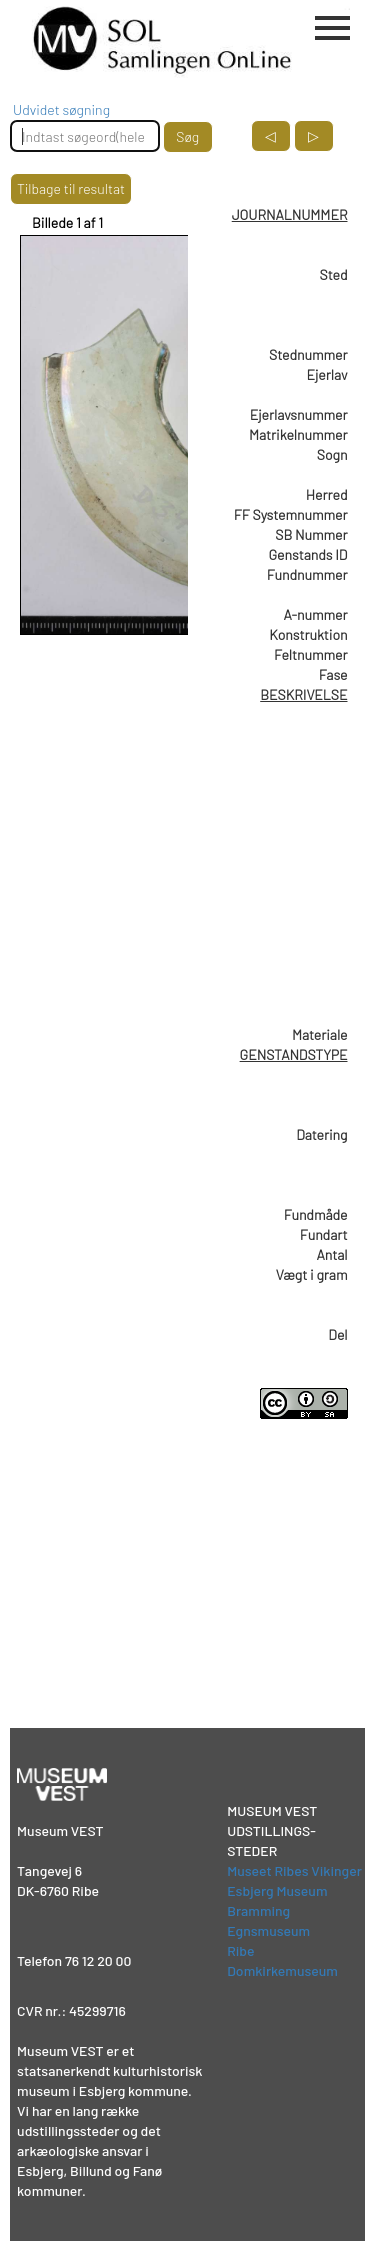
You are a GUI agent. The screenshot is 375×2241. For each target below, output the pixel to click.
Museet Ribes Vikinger (294, 1870)
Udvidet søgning (61, 109)
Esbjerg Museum (277, 1890)
